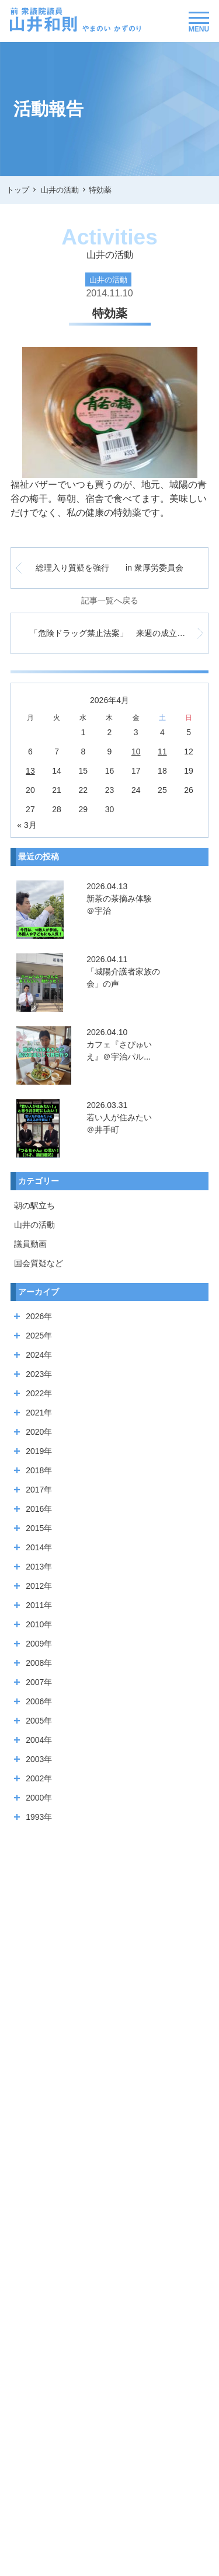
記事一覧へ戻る (109, 600)
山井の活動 (34, 1224)
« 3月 (26, 825)
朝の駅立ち (34, 1205)
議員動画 (30, 1244)
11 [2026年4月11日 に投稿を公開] (162, 751)
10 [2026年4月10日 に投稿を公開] (136, 751)
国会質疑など (38, 1263)
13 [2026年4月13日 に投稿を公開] (30, 770)
